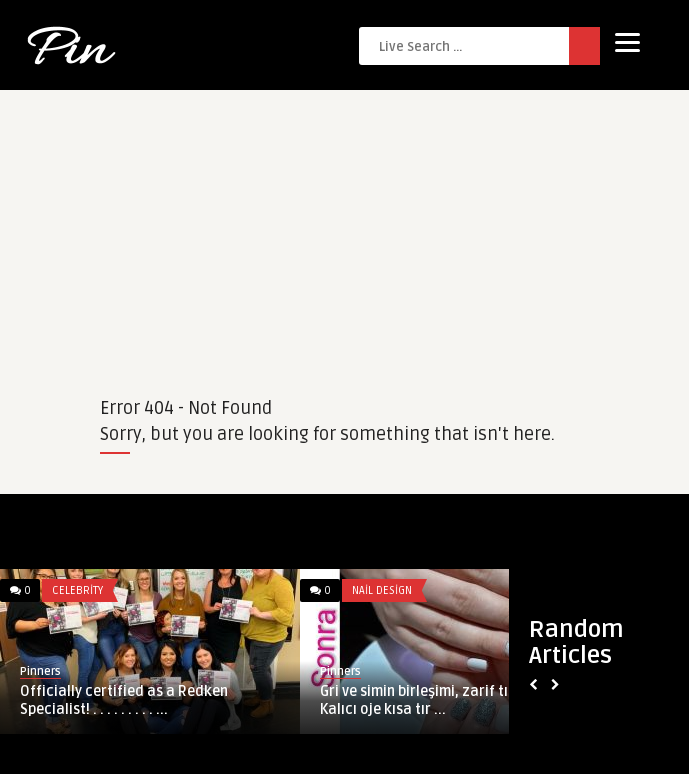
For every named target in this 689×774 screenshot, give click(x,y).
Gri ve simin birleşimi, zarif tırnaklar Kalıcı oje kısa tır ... (439, 700)
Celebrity (77, 590)
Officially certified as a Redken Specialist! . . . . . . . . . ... (124, 700)
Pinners (40, 671)
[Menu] (627, 42)
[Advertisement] (344, 230)
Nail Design (382, 590)
